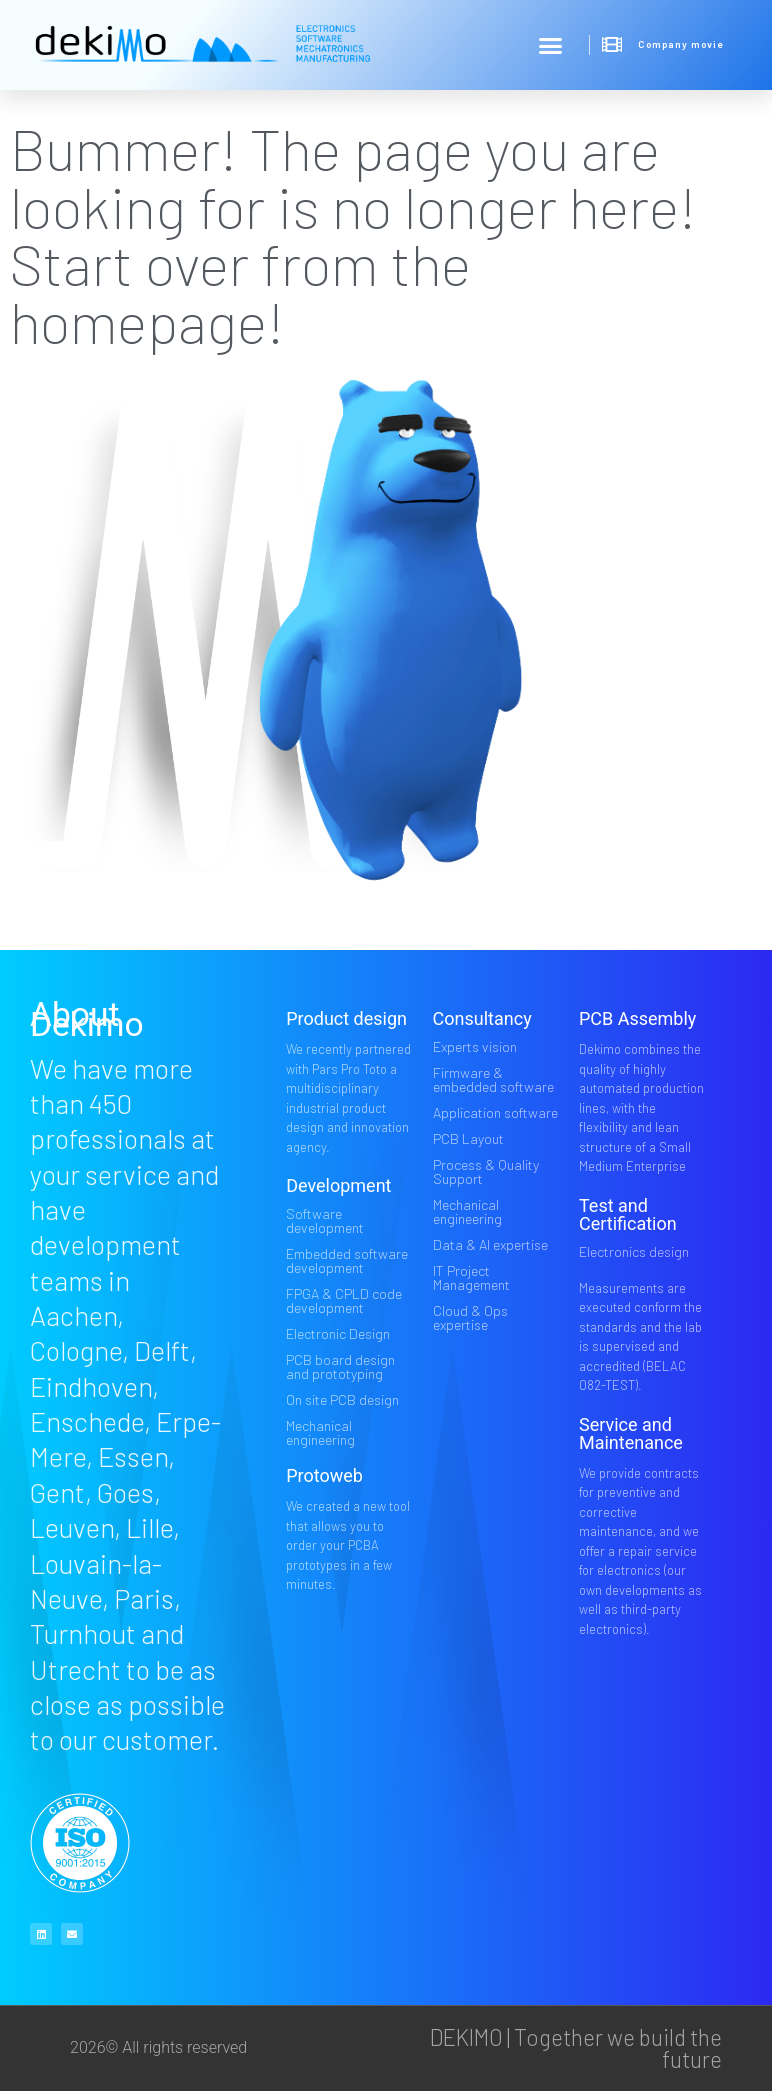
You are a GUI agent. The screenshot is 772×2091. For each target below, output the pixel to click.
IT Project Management (471, 1277)
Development (338, 1185)
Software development (325, 1220)
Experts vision (475, 1046)
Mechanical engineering (320, 1432)
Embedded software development (347, 1260)
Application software (495, 1112)
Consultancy (482, 1018)
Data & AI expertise (490, 1244)
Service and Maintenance (631, 1433)
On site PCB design (342, 1399)
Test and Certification (628, 1214)
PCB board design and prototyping (340, 1366)
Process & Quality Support (486, 1171)
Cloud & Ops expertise (470, 1317)
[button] (551, 45)
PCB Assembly (637, 1018)
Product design (346, 1018)
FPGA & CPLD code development (344, 1300)
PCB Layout (468, 1138)
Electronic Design (338, 1333)
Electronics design (634, 1251)
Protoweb (324, 1475)
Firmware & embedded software (493, 1079)
